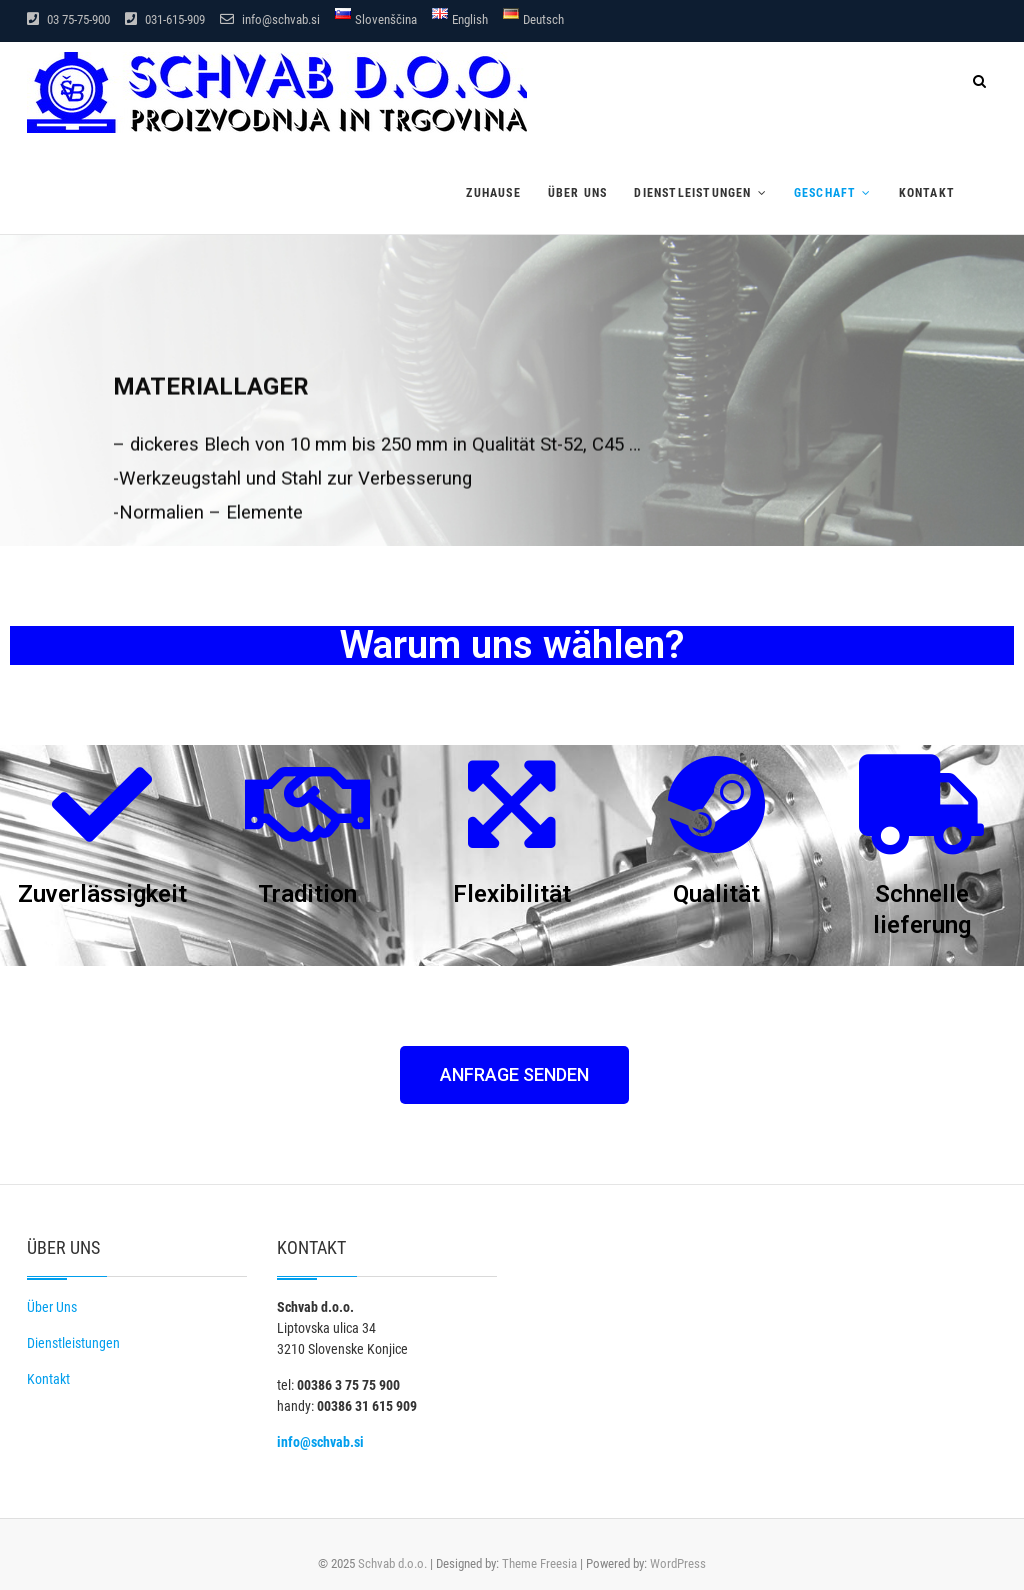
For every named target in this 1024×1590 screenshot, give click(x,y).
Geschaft (825, 193)
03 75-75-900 (68, 19)
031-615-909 (165, 19)
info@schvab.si (270, 19)
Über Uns (52, 1307)
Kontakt (927, 193)
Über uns (578, 193)
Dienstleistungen (692, 193)
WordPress (678, 1563)
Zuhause (493, 193)
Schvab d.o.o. (392, 1563)
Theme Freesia (539, 1563)
